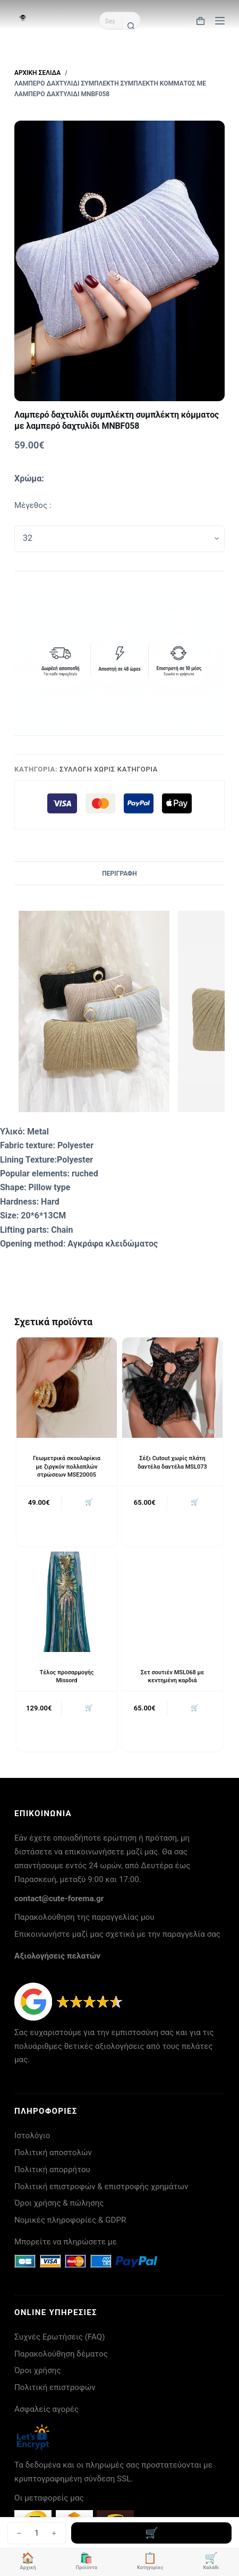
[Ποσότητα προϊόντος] (36, 2533)
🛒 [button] (89, 1502)
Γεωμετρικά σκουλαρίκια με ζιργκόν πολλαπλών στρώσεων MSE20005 (66, 1466)
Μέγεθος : (32, 505)
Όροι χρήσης (37, 2370)
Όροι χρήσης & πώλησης (59, 2203)
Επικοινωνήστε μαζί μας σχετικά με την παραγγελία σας (117, 1934)
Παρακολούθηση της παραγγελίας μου (84, 1917)
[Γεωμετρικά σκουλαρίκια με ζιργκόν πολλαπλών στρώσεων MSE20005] (66, 1387)
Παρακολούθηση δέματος (61, 2354)
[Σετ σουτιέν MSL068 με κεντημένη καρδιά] (172, 1602)
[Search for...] (110, 20)
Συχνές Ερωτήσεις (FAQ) (59, 2337)
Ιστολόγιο (32, 2135)
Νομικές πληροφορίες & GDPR (70, 2220)
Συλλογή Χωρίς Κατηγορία (108, 769)
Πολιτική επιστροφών (55, 2387)
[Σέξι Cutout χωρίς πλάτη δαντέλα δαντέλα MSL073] (172, 1387)
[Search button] (131, 25)
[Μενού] (220, 21)
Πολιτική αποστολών (53, 2152)
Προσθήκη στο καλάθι (151, 2533)
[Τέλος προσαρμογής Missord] (66, 1602)
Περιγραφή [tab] (119, 873)
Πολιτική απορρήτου (52, 2169)
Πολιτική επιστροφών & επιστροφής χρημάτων (101, 2186)
